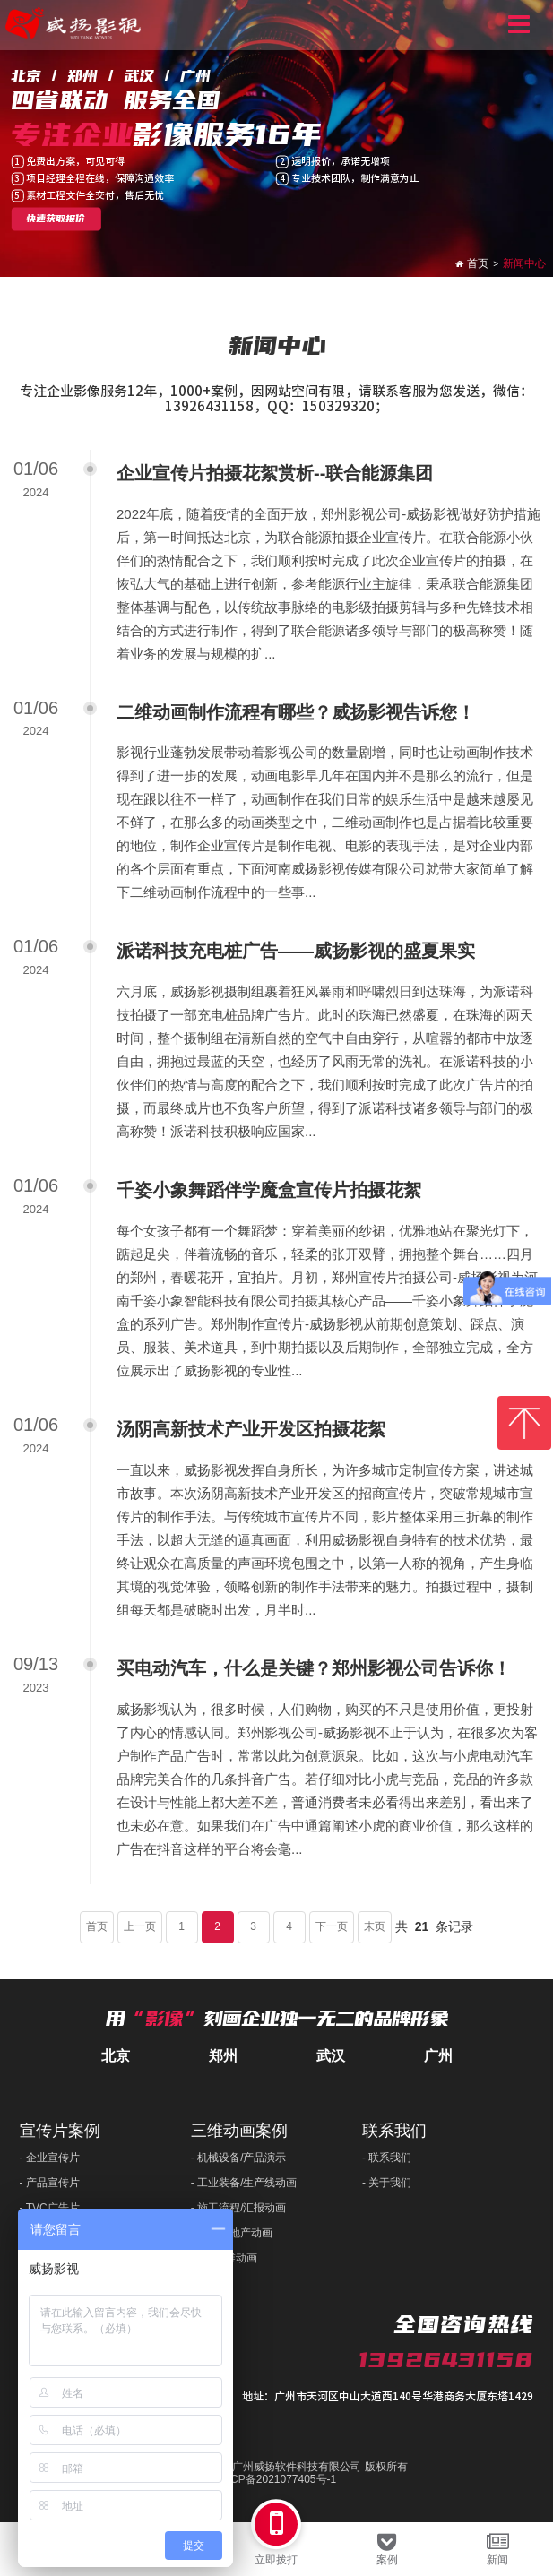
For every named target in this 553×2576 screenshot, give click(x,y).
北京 (115, 2055)
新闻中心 (524, 263)
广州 (438, 2055)
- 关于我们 (386, 2182)
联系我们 (394, 2131)
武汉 (330, 2055)
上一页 (140, 1926)
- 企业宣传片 (50, 2157)
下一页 (331, 1926)
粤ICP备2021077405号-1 (276, 2480)
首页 (477, 263)
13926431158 (446, 2360)
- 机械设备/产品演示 (239, 2157)
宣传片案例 (60, 2131)
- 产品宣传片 (50, 2182)
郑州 (223, 2055)
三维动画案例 (239, 2131)
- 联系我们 (386, 2157)
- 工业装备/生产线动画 (244, 2182)
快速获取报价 (55, 219)
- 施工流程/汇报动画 (239, 2207)
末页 (374, 1926)
